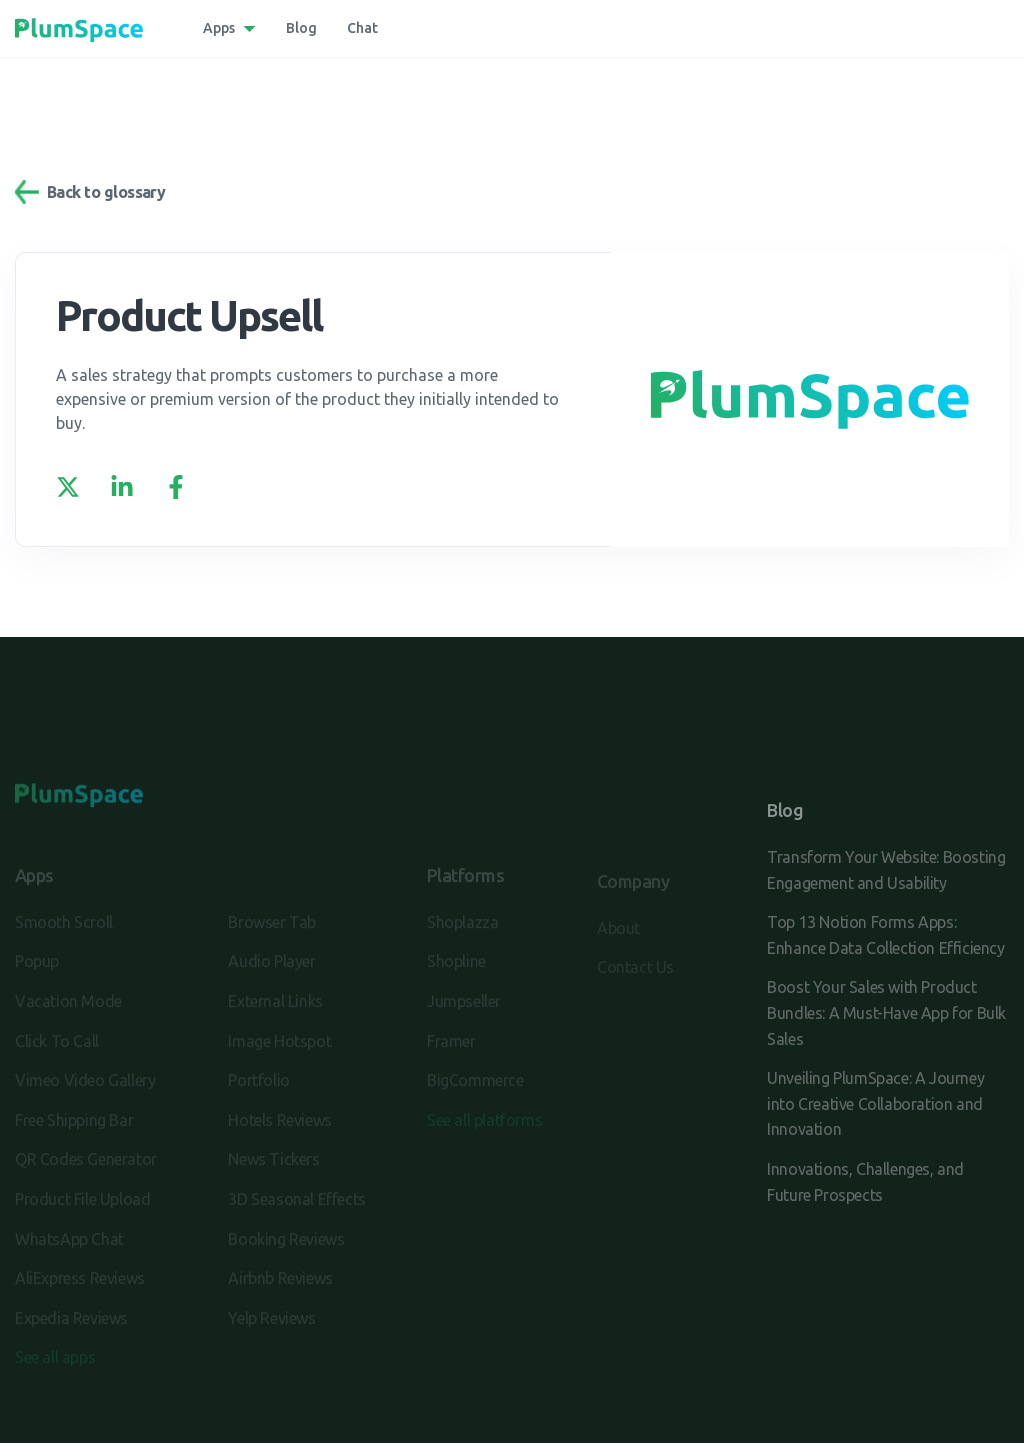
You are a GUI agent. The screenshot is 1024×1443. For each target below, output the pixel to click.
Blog (301, 28)
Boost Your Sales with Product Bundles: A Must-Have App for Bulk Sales (886, 1012)
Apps (219, 28)
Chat (362, 28)
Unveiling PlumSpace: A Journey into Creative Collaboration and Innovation (875, 1103)
